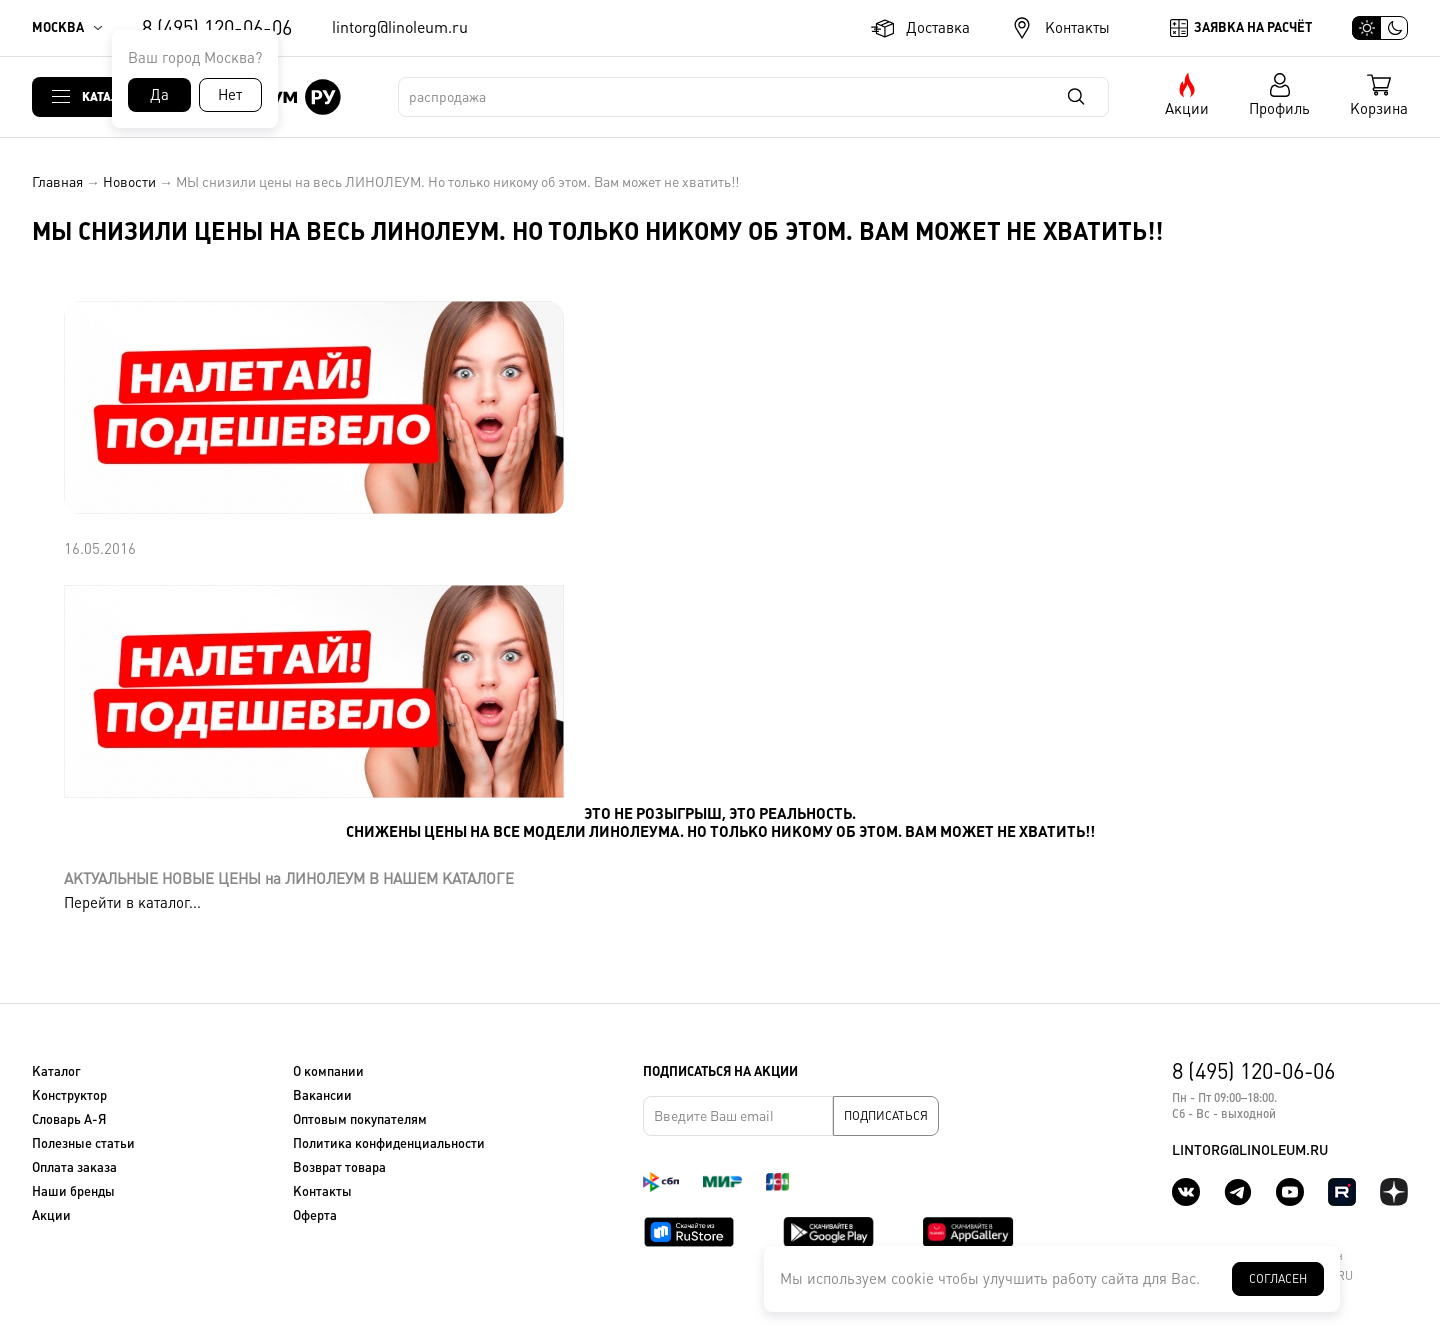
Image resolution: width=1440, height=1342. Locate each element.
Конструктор (69, 1095)
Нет (230, 94)
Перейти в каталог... (132, 902)
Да (159, 94)
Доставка (938, 27)
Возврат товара (339, 1167)
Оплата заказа (74, 1167)
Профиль (1279, 108)
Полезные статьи (83, 1143)
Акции (1187, 108)
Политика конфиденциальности (389, 1143)
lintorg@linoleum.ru (400, 27)
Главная (57, 182)
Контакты (1077, 27)
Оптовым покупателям (360, 1119)
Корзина (1379, 108)
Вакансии (322, 1095)
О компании (328, 1071)
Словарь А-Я (69, 1119)
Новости (129, 182)
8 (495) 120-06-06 (217, 28)
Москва (58, 27)
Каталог (108, 96)
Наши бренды (73, 1191)
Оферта (315, 1215)
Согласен (1278, 1279)
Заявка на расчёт (1253, 27)
